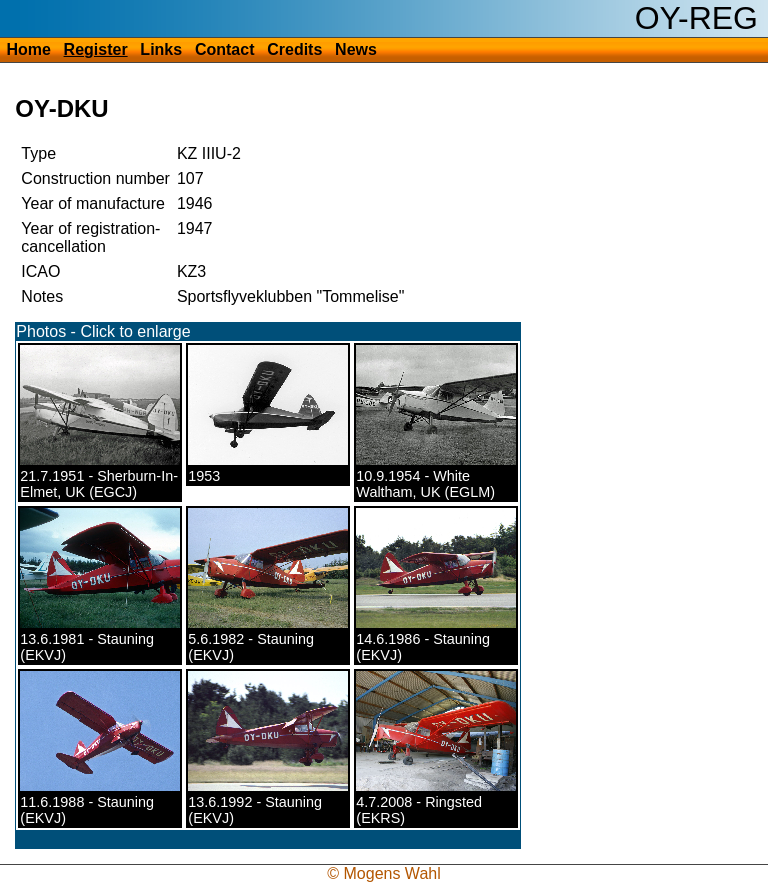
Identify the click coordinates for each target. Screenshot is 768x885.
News (356, 49)
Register (96, 49)
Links (161, 49)
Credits (294, 49)
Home (28, 49)
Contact (225, 49)
